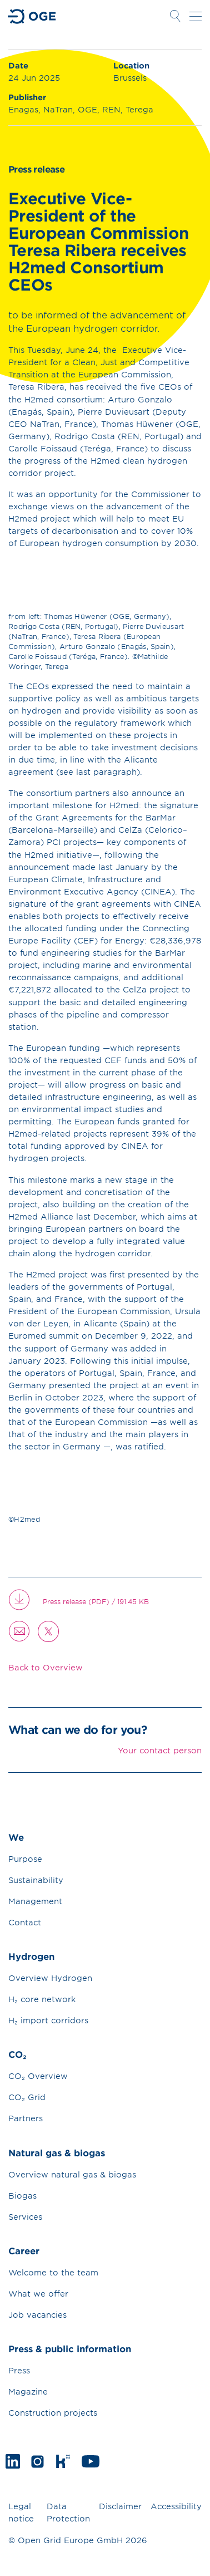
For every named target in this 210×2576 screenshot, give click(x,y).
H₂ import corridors (48, 2020)
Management (35, 1901)
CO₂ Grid (27, 2097)
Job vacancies (37, 2314)
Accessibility (176, 2506)
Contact (24, 1922)
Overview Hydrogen (50, 1978)
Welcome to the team (53, 2272)
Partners (25, 2118)
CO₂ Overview (38, 2076)
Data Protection (68, 2512)
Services (25, 2216)
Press (19, 2370)
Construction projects (52, 2412)
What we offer (38, 2293)
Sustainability (35, 1880)
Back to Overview (45, 1667)
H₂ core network (42, 1999)
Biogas (22, 2195)
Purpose (25, 1859)
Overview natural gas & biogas (72, 2174)
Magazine (28, 2391)
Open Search (175, 16)
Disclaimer (120, 2506)
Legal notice (21, 2512)
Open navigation (195, 16)
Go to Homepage (32, 16)
